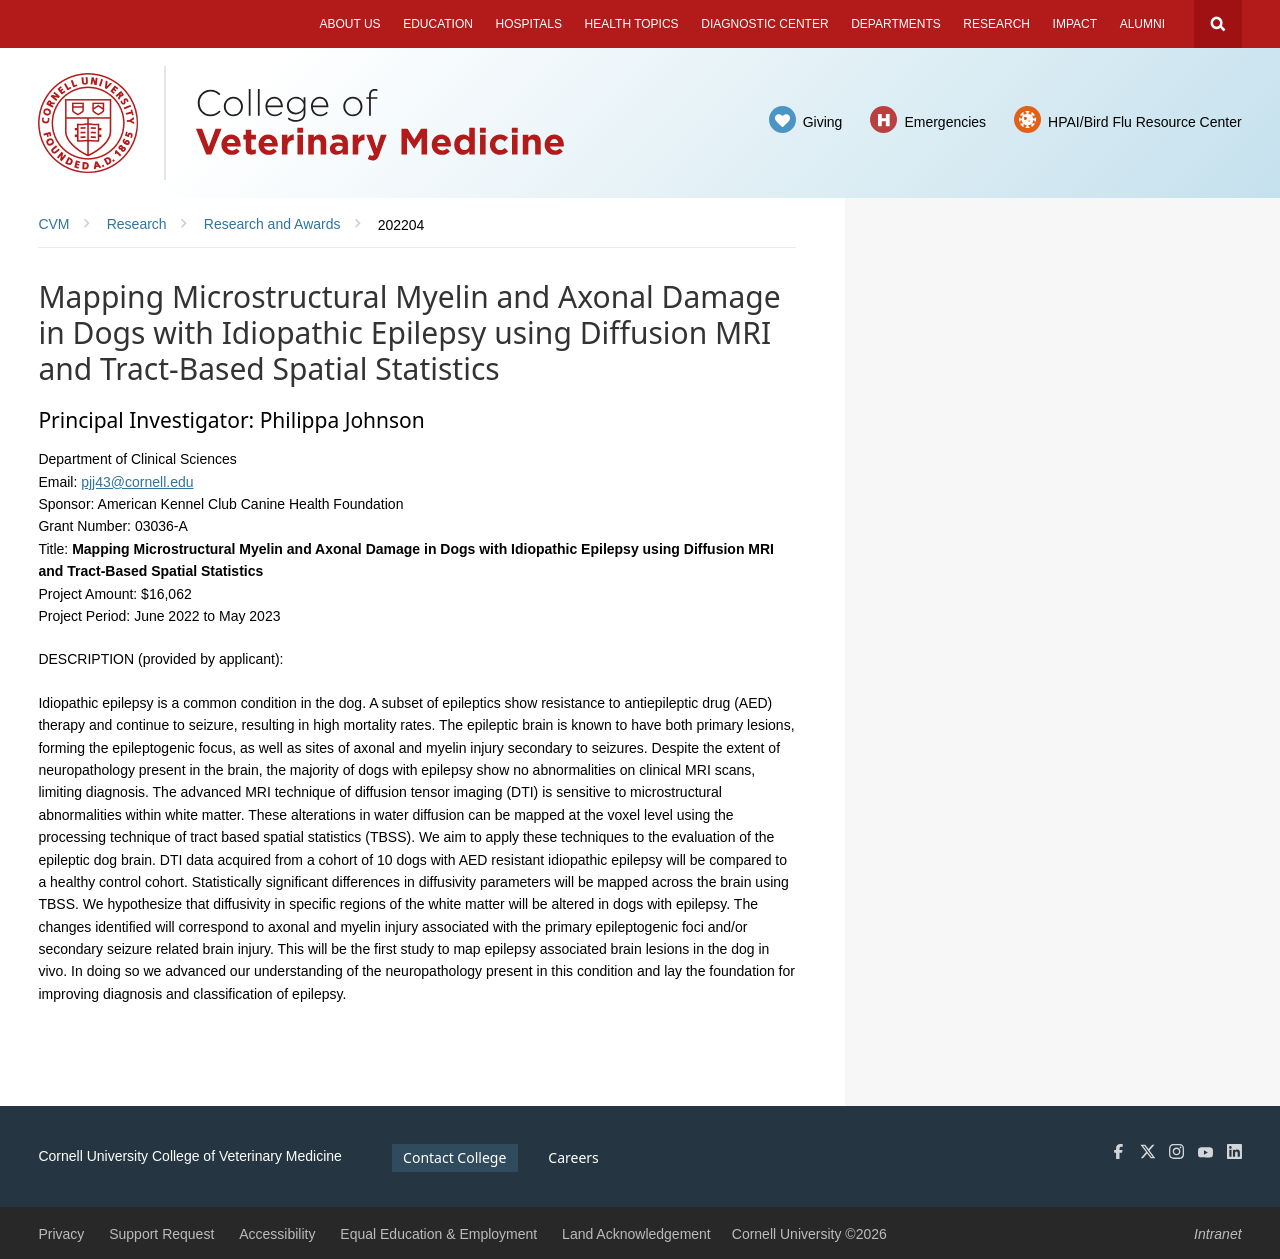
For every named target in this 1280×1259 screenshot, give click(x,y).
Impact (1075, 24)
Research (996, 24)
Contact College (454, 1157)
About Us (349, 24)
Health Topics (632, 24)
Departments (896, 24)
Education (438, 24)
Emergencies (945, 122)
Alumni (1142, 24)
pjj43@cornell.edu (137, 482)
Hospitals (529, 24)
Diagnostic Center (764, 24)
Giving (823, 122)
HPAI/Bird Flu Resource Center (1144, 122)
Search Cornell (1218, 24)
